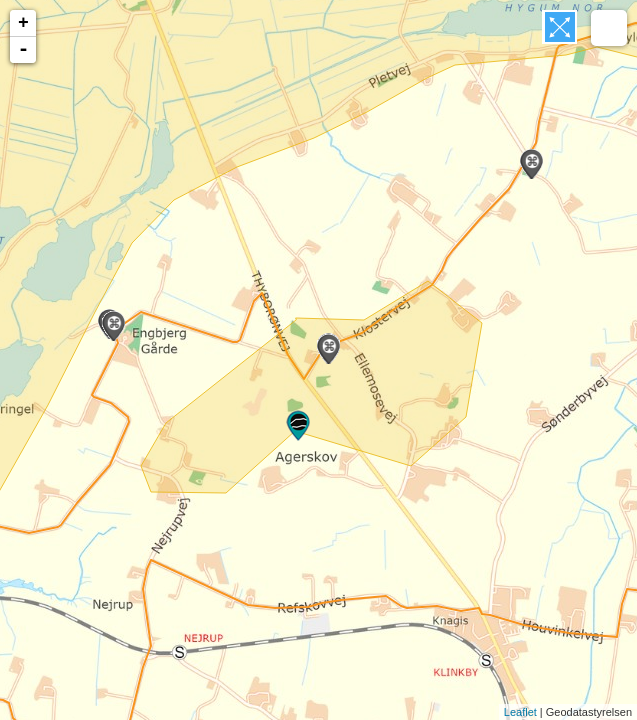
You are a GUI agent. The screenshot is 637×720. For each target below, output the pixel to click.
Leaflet (520, 712)
